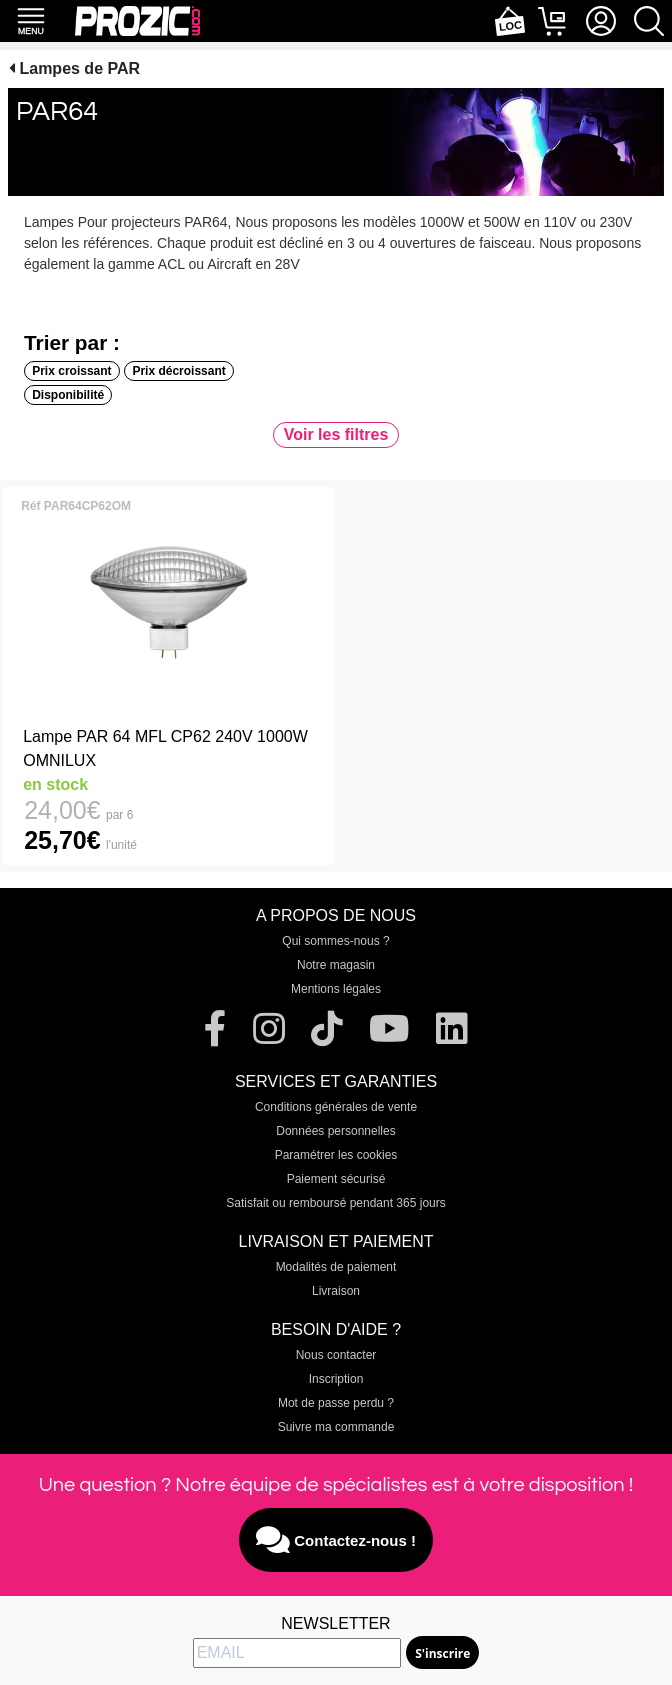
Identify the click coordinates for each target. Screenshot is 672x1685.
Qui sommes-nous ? (335, 941)
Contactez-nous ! (336, 1540)
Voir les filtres (336, 434)
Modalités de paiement (336, 1267)
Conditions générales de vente (336, 1107)
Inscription (336, 1379)
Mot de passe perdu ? (336, 1403)
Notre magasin (336, 965)
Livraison (336, 1291)
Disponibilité (68, 395)
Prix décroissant (178, 371)
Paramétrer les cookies (336, 1155)
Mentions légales (336, 989)
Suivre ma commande (336, 1427)
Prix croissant (71, 371)
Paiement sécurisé (336, 1179)
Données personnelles (335, 1131)
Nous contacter (336, 1355)
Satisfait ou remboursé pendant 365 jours (335, 1203)
